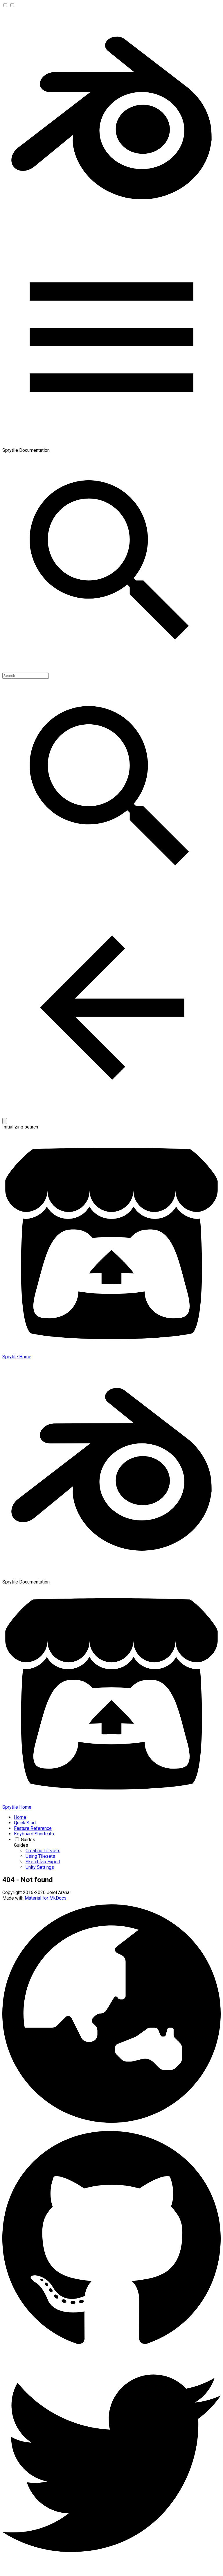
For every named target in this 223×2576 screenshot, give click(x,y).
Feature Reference (33, 1828)
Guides (28, 1839)
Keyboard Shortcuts (34, 1834)
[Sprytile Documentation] (111, 225)
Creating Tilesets (43, 1850)
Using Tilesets (40, 1856)
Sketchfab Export (43, 1861)
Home (20, 1817)
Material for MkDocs (45, 1898)
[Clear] (4, 1121)
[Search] (25, 676)
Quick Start (25, 1823)
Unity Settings (40, 1867)
